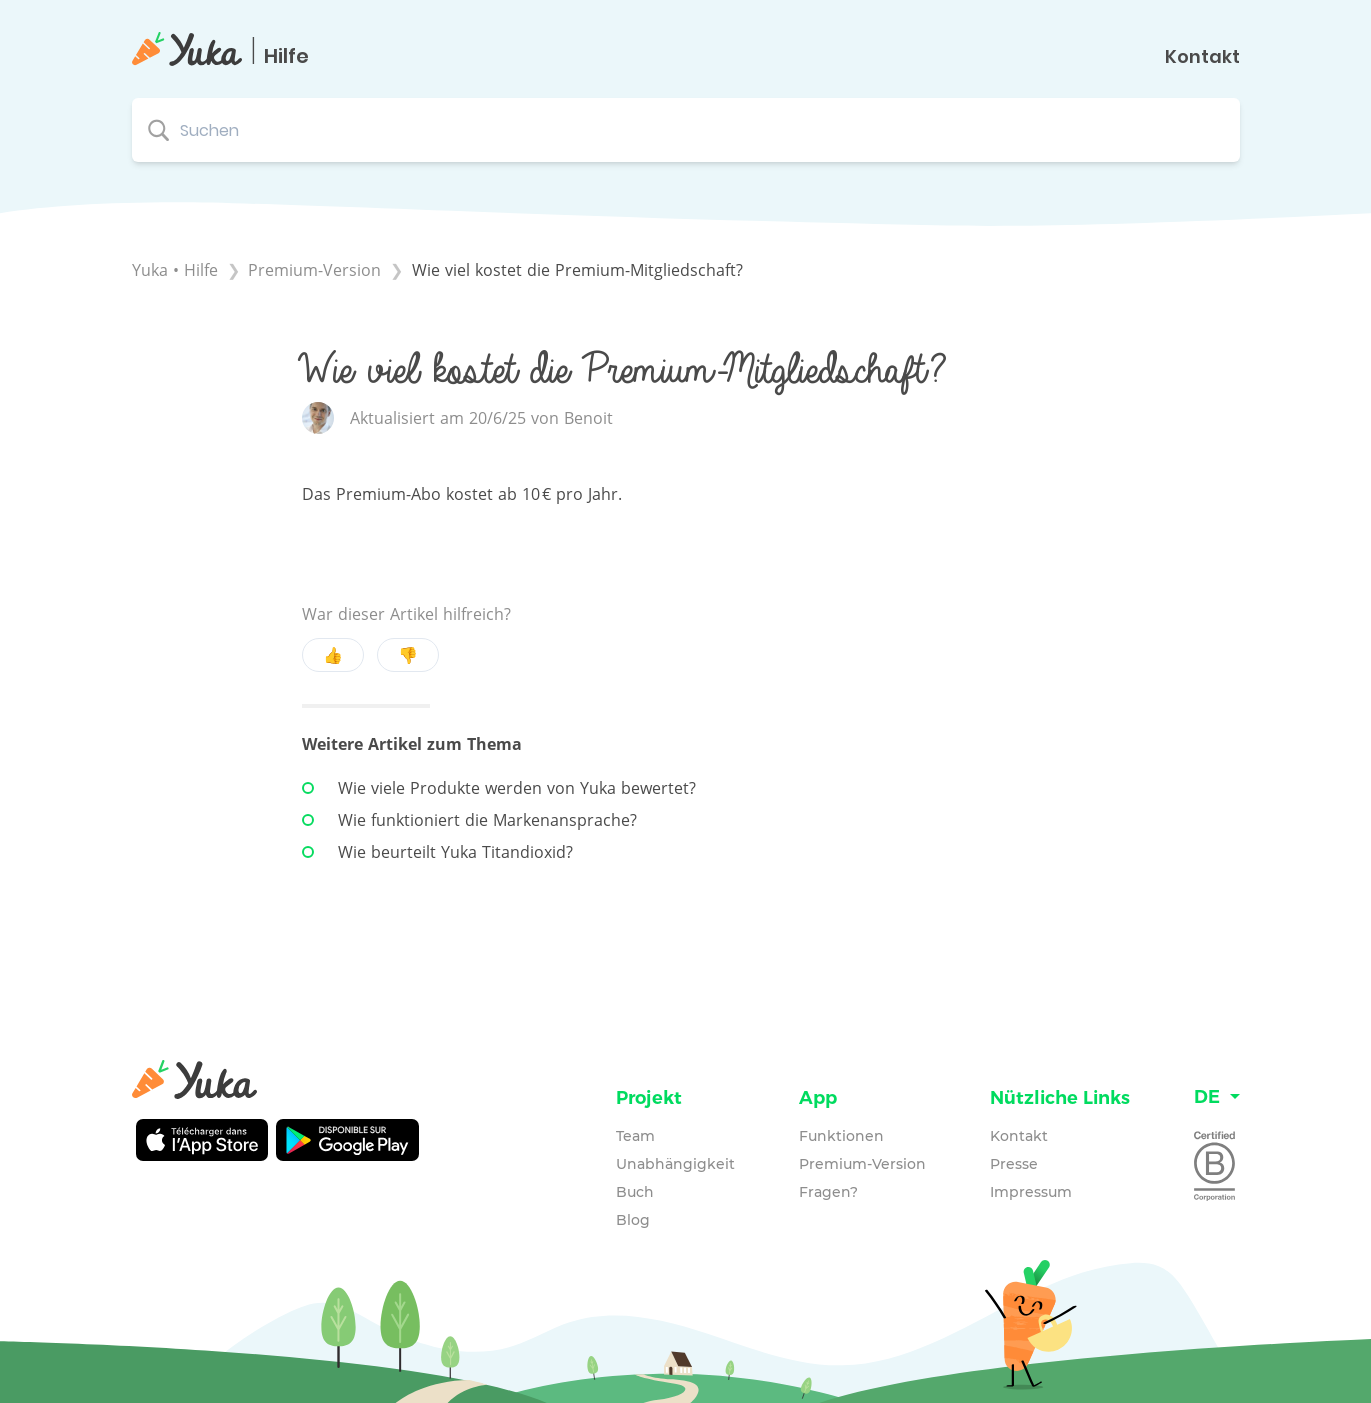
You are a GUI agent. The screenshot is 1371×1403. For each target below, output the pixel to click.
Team (635, 1136)
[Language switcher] (1217, 1097)
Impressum (1031, 1192)
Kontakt (1202, 57)
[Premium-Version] (317, 270)
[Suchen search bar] (686, 130)
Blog (633, 1220)
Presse (1014, 1164)
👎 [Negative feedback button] (408, 655)
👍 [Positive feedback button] (333, 655)
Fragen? (828, 1192)
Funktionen (841, 1136)
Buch (635, 1192)
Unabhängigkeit (675, 1164)
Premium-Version (862, 1164)
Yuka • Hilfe (175, 270)
